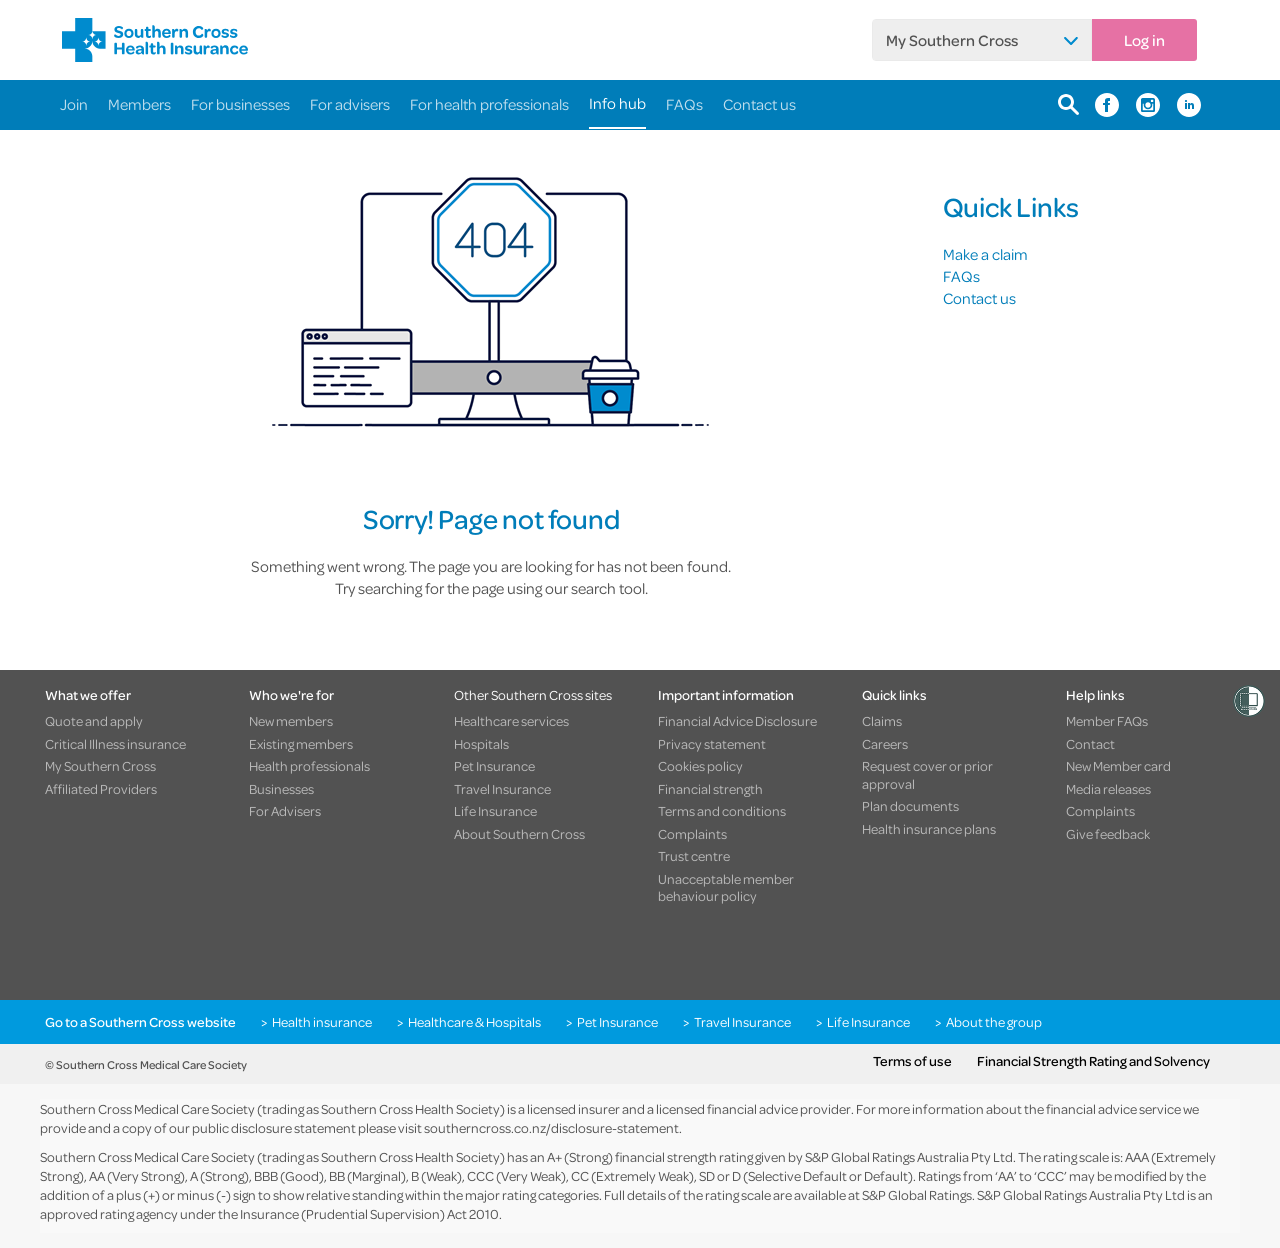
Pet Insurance (494, 766)
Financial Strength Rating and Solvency (1093, 1061)
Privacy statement (712, 744)
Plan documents (910, 806)
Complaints (692, 834)
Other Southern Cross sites (533, 694)
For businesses (240, 104)
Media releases (1108, 789)
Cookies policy (700, 766)
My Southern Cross (952, 40)
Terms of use (912, 1061)
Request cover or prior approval (927, 774)
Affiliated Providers (101, 789)
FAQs (684, 104)
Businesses (281, 789)
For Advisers (285, 811)
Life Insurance (495, 811)
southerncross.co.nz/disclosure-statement (551, 1127)
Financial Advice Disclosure (737, 721)
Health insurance (322, 1022)
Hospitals (481, 744)
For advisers (350, 104)
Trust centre (694, 856)
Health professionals (309, 766)
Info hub (617, 103)
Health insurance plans (929, 829)
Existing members (301, 744)
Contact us (759, 104)
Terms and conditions (722, 811)
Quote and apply (94, 721)
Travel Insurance (502, 789)
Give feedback (1108, 834)
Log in (1144, 40)
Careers (885, 744)
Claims (882, 721)
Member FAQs (1107, 721)
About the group (994, 1022)
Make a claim (985, 254)
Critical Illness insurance (115, 744)
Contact (1090, 744)
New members (291, 721)
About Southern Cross (519, 834)
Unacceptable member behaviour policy (726, 887)
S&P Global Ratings (917, 1194)
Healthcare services (511, 721)
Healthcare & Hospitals (474, 1022)
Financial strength (710, 789)
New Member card (1118, 766)
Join (74, 104)
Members (139, 104)
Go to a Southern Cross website (140, 1022)
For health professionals (489, 104)
